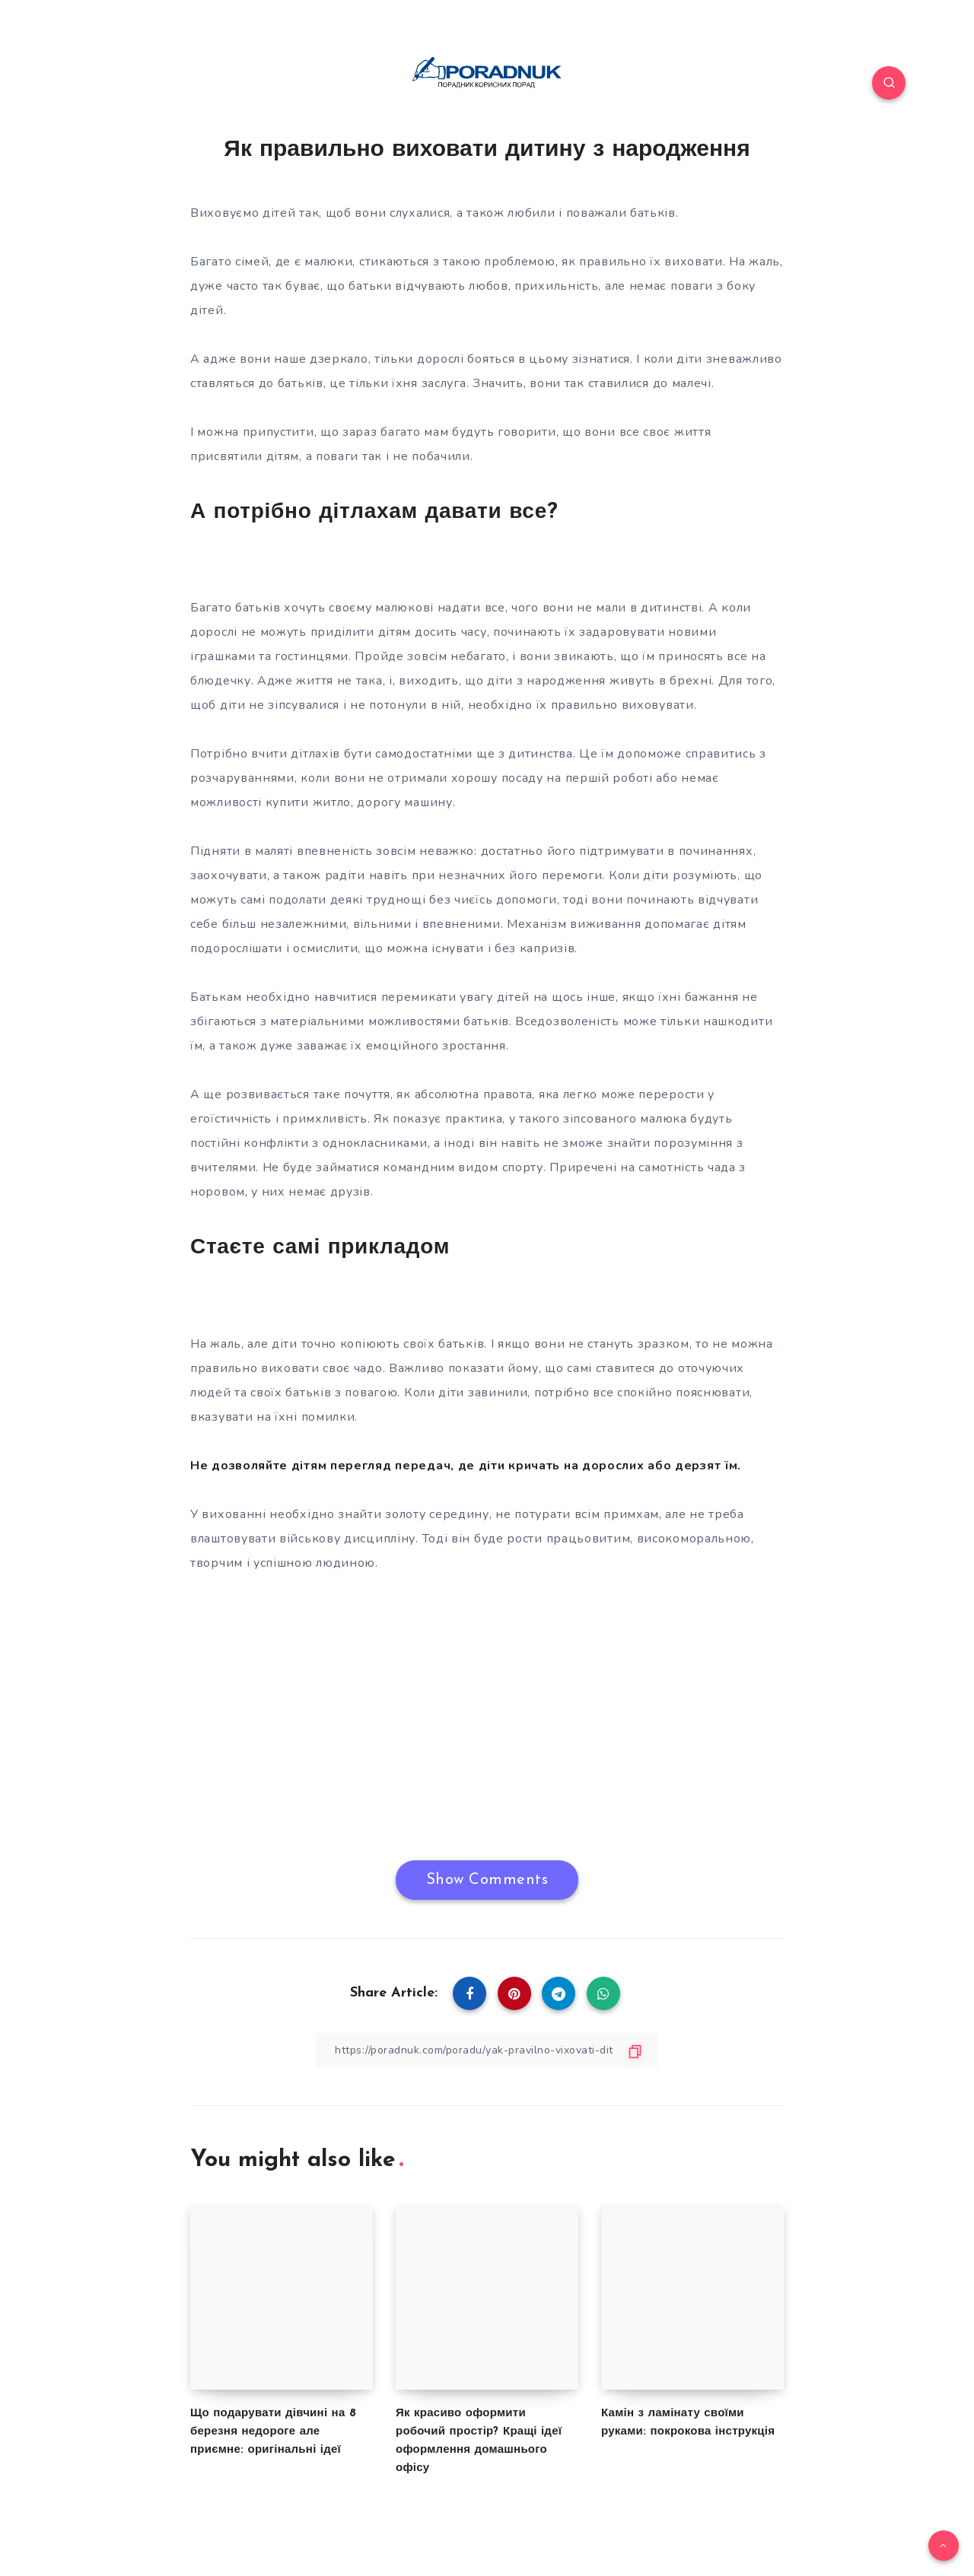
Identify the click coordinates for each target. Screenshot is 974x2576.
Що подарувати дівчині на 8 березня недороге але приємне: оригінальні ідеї (273, 2432)
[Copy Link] (487, 2050)
